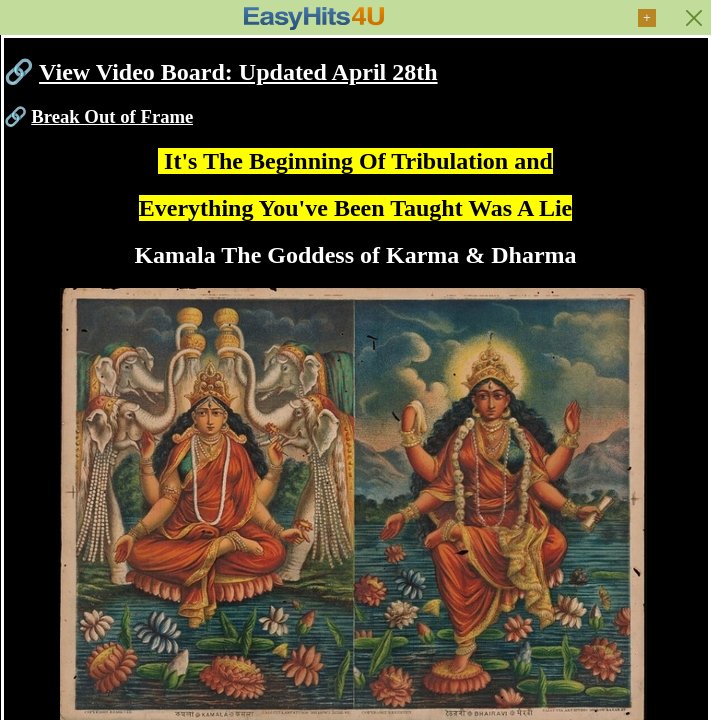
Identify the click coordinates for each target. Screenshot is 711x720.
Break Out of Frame (112, 116)
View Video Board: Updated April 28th (238, 72)
